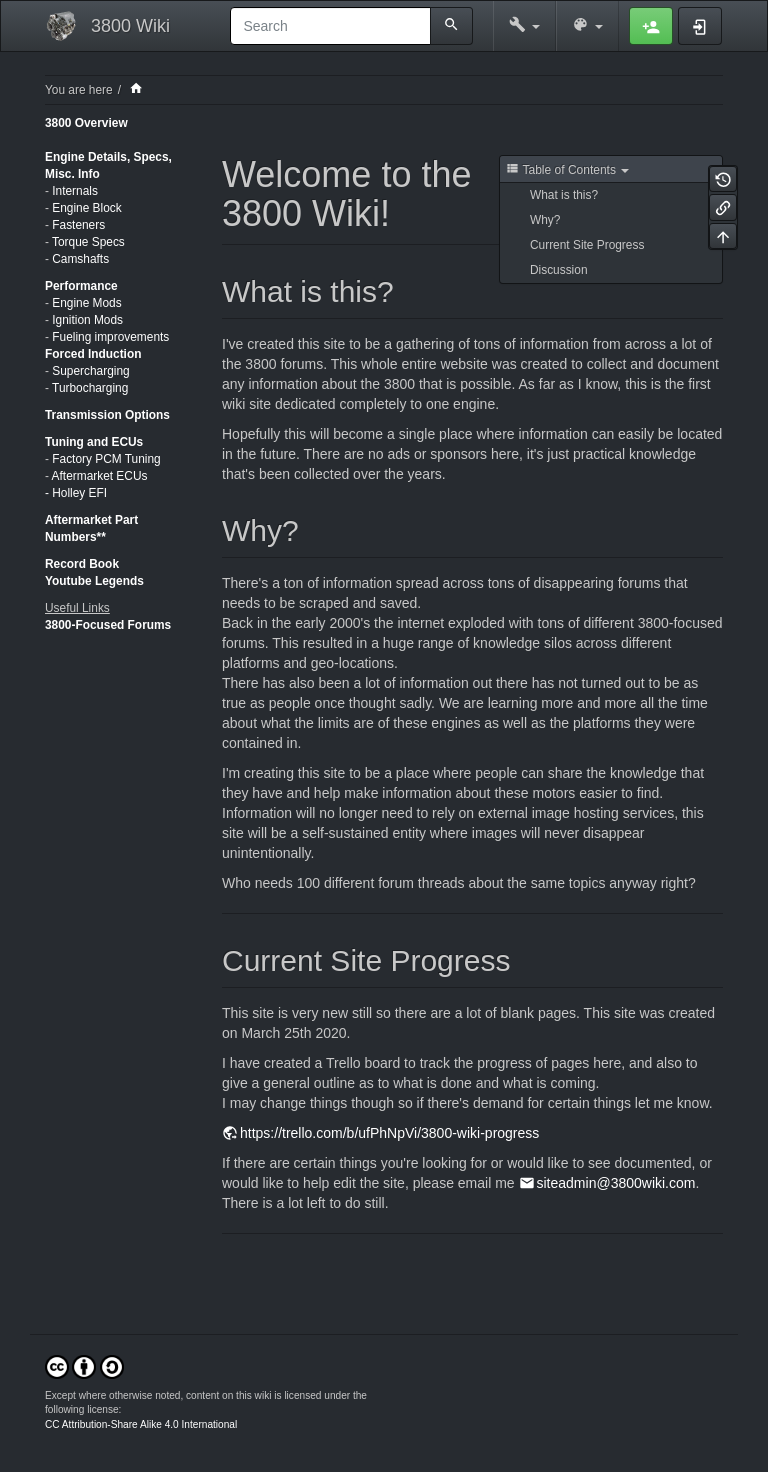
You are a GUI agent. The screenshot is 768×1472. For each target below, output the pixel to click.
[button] (524, 26)
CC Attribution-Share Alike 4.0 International (141, 1424)
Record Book (82, 564)
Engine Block (86, 208)
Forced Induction (93, 354)
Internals (75, 191)
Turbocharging (90, 388)
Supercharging (90, 371)
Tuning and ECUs (94, 442)
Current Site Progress (587, 245)
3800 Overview (86, 123)
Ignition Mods (87, 320)
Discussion (559, 270)
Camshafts (80, 259)
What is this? (564, 195)
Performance (81, 286)
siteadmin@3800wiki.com (616, 1183)
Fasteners (78, 225)
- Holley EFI (76, 493)
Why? (545, 220)
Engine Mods (86, 303)
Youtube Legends (94, 581)
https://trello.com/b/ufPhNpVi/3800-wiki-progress (389, 1133)
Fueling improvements (110, 337)
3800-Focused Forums (108, 625)
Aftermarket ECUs (100, 476)
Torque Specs (88, 242)
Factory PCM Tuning (106, 459)
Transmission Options (107, 415)
